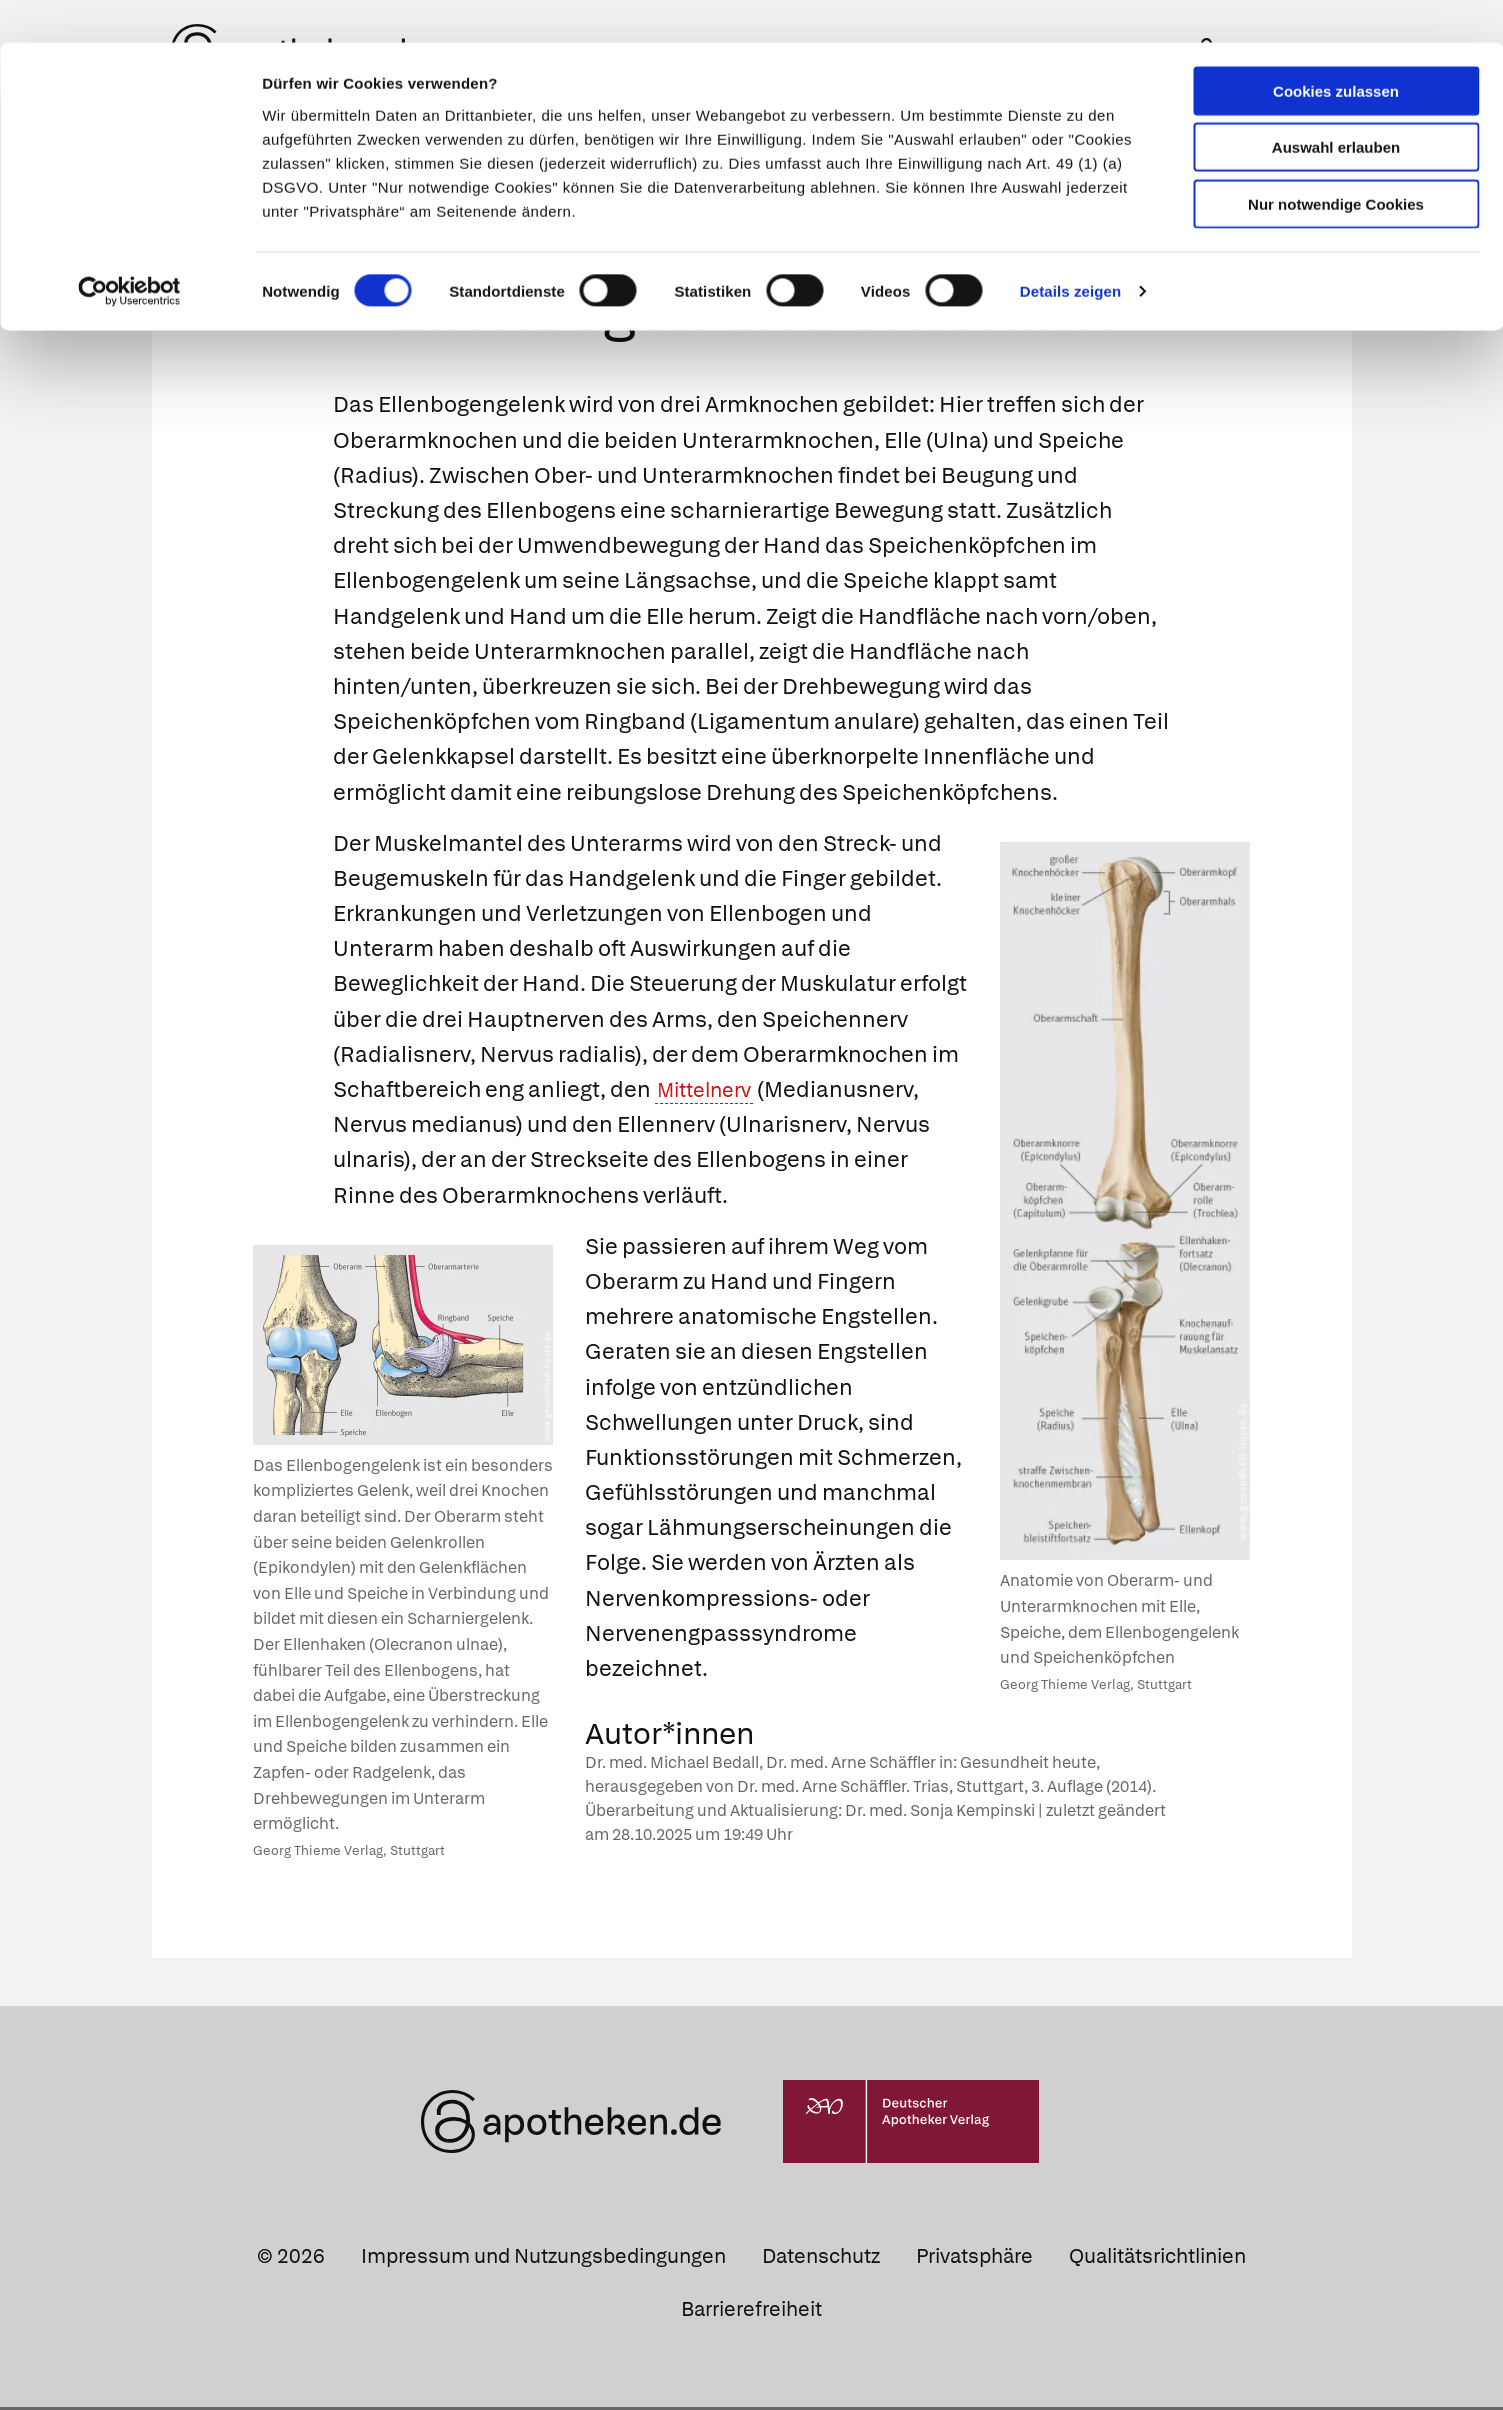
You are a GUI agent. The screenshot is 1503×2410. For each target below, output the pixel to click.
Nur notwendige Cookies (1336, 161)
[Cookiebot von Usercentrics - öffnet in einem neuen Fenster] (129, 250)
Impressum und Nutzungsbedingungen (543, 2259)
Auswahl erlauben (1336, 105)
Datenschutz (821, 2259)
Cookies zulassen (1336, 48)
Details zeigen (1070, 249)
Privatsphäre (974, 2259)
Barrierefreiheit (751, 2313)
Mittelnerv (710, 1092)
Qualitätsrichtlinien (1157, 2259)
